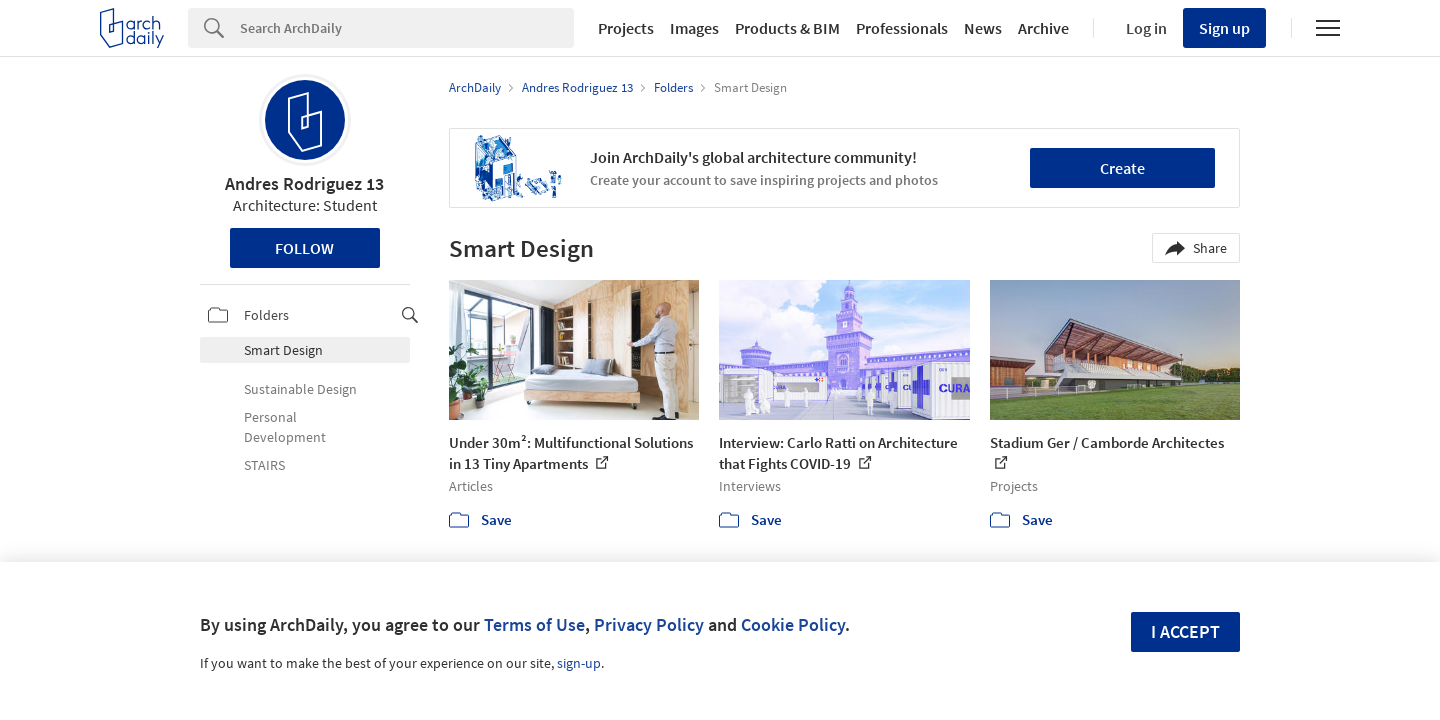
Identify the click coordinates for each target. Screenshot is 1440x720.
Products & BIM (787, 28)
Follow (304, 248)
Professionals (902, 28)
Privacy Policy (649, 624)
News (983, 28)
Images (694, 28)
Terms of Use (534, 624)
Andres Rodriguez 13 (304, 183)
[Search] (407, 28)
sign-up (579, 663)
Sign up (1224, 28)
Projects (626, 28)
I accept (1185, 631)
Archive (1043, 28)
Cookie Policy (793, 624)
